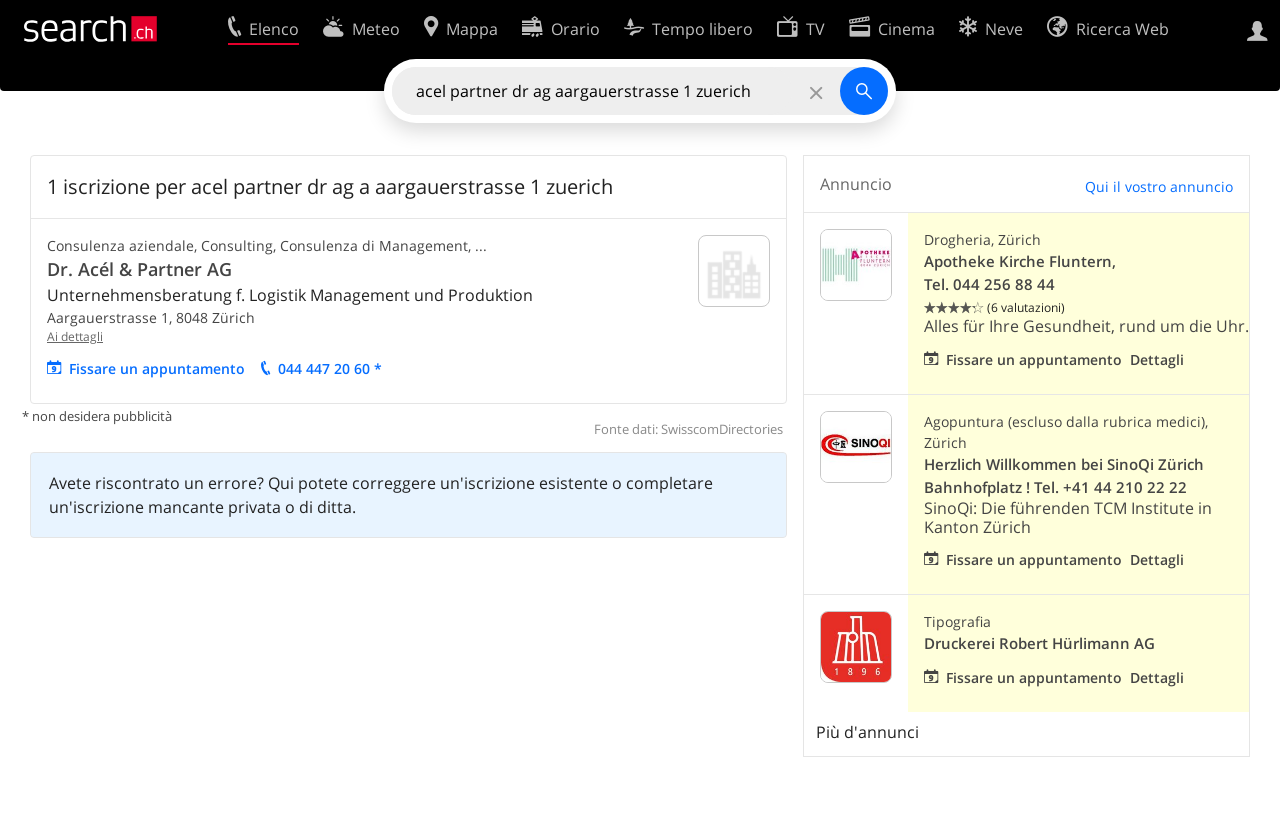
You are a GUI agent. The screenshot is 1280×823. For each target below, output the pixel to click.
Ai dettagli (75, 336)
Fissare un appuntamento (157, 368)
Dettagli (1157, 359)
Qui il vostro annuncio (1159, 186)
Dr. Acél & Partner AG (139, 269)
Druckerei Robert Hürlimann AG (1039, 643)
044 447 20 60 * (330, 368)
